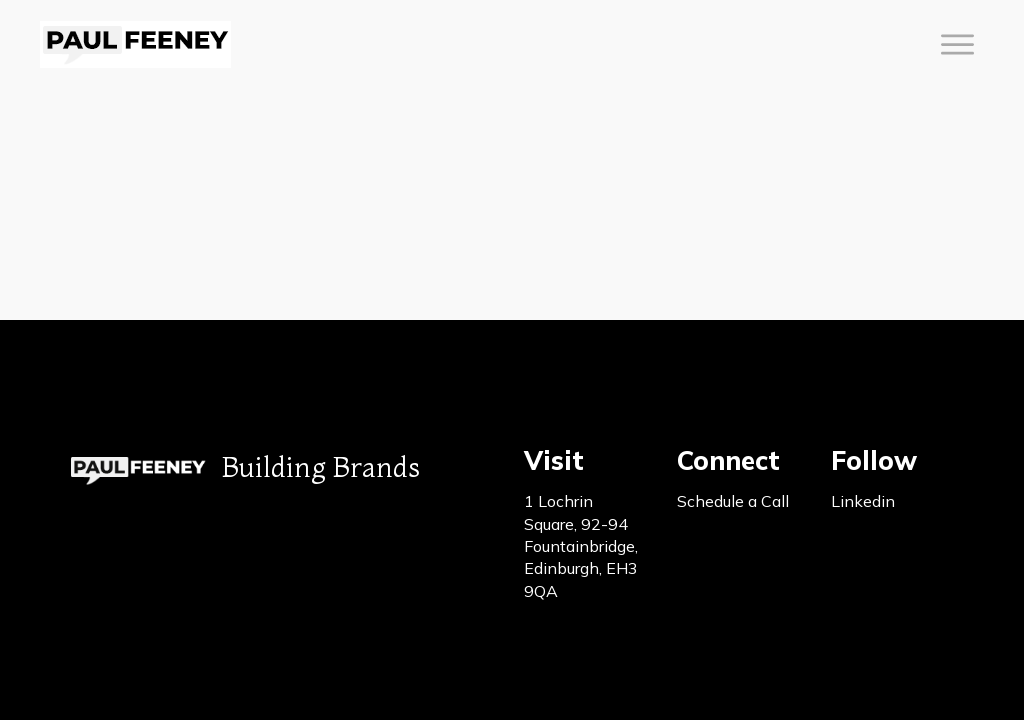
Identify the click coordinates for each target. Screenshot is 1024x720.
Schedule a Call (733, 501)
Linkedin (863, 501)
